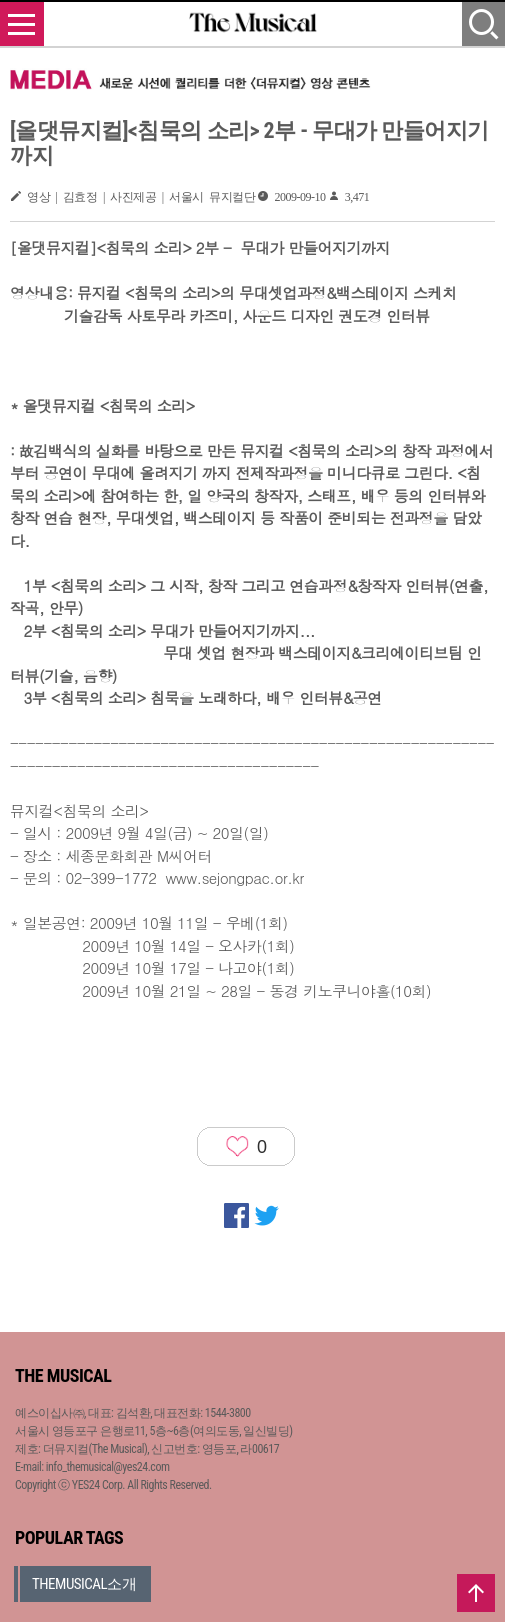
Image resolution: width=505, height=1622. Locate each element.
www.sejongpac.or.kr (234, 877)
